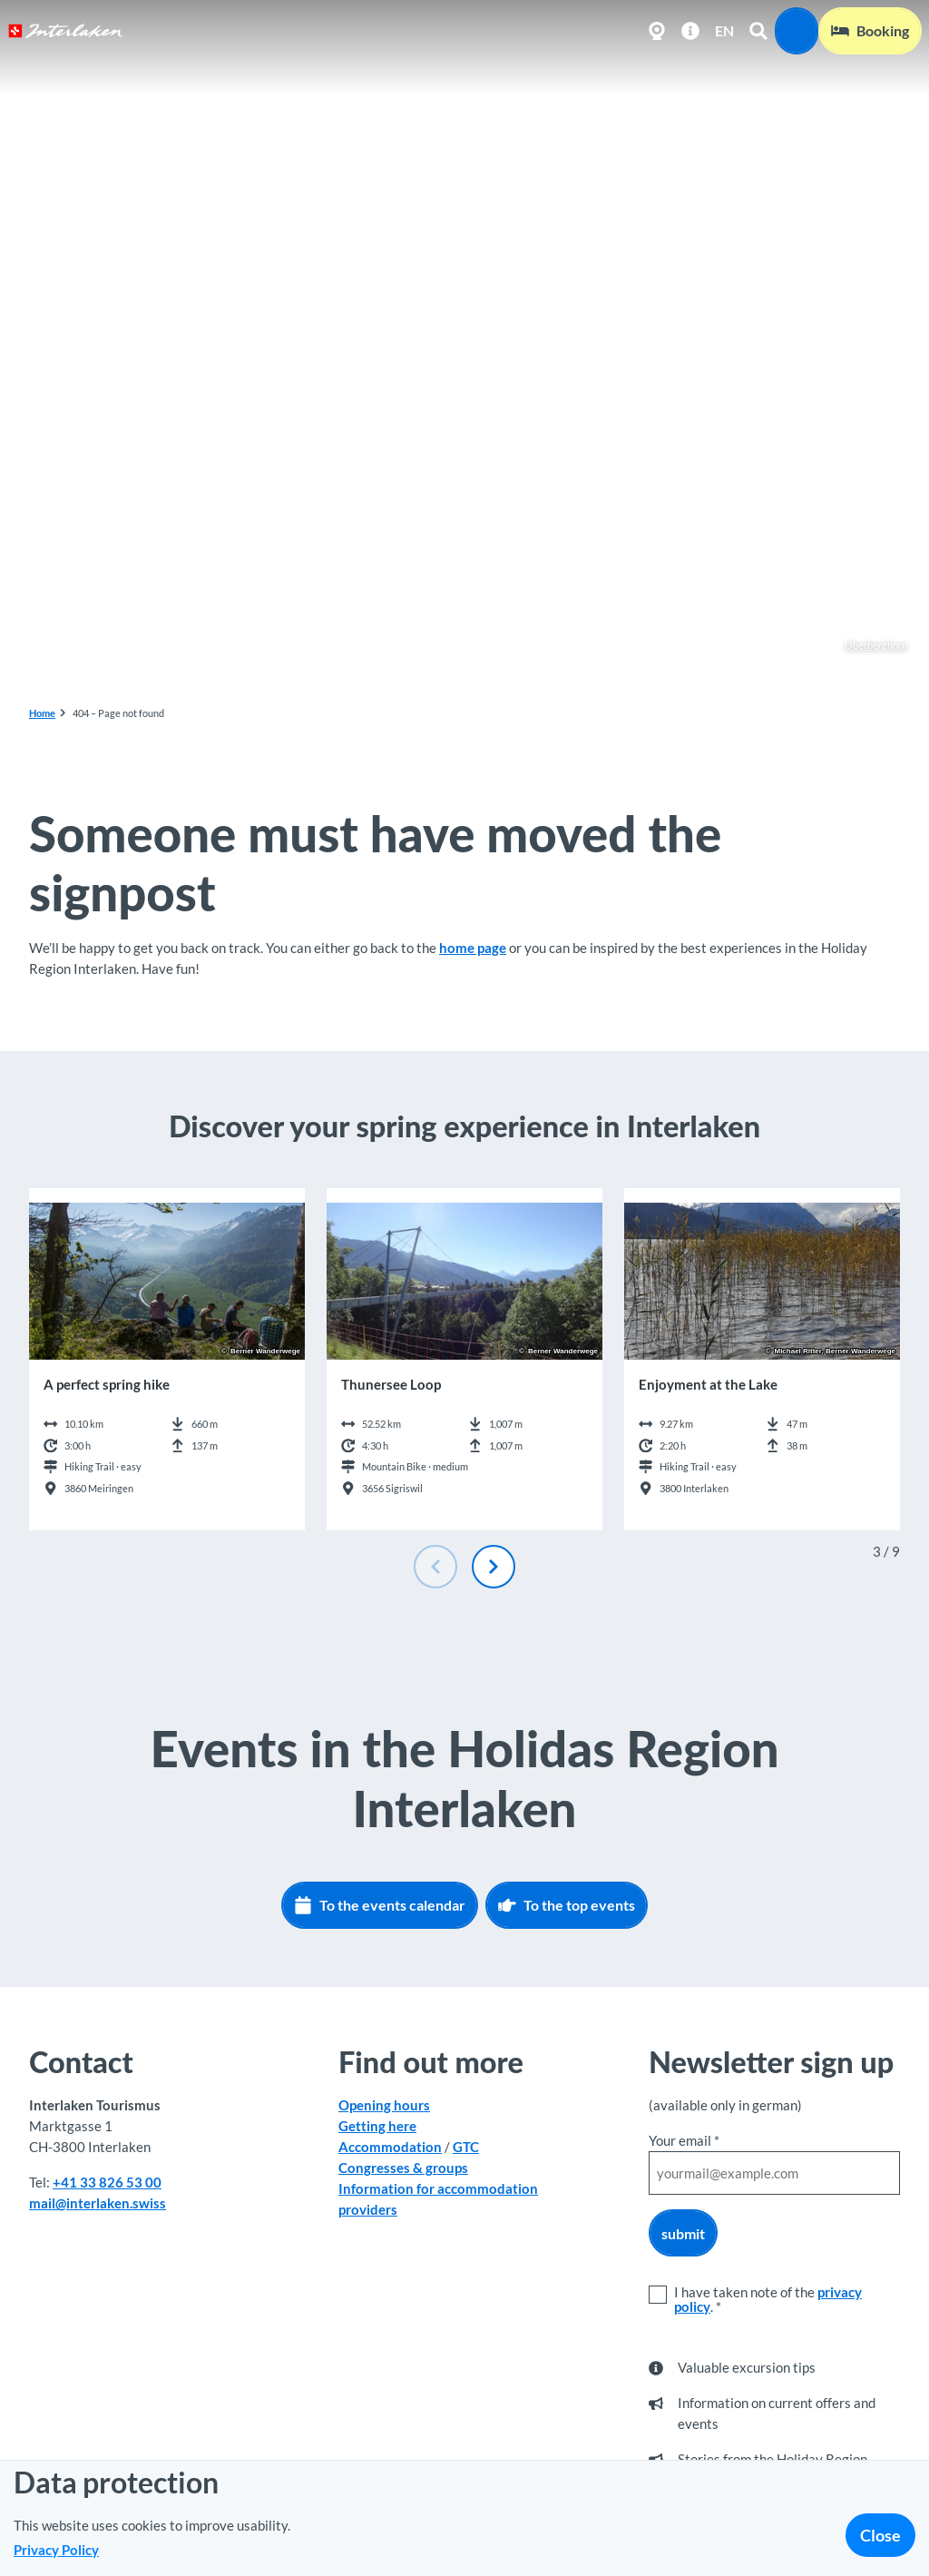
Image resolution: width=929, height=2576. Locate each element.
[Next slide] (493, 1566)
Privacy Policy (56, 2550)
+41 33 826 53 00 (107, 2182)
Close (880, 2535)
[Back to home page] (65, 31)
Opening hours (384, 2105)
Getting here (377, 2126)
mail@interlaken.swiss (97, 2203)
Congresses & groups (403, 2167)
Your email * (684, 2140)
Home (42, 713)
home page (472, 947)
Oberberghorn (866, 645)
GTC (466, 2146)
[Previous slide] (435, 1566)
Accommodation (390, 2146)
